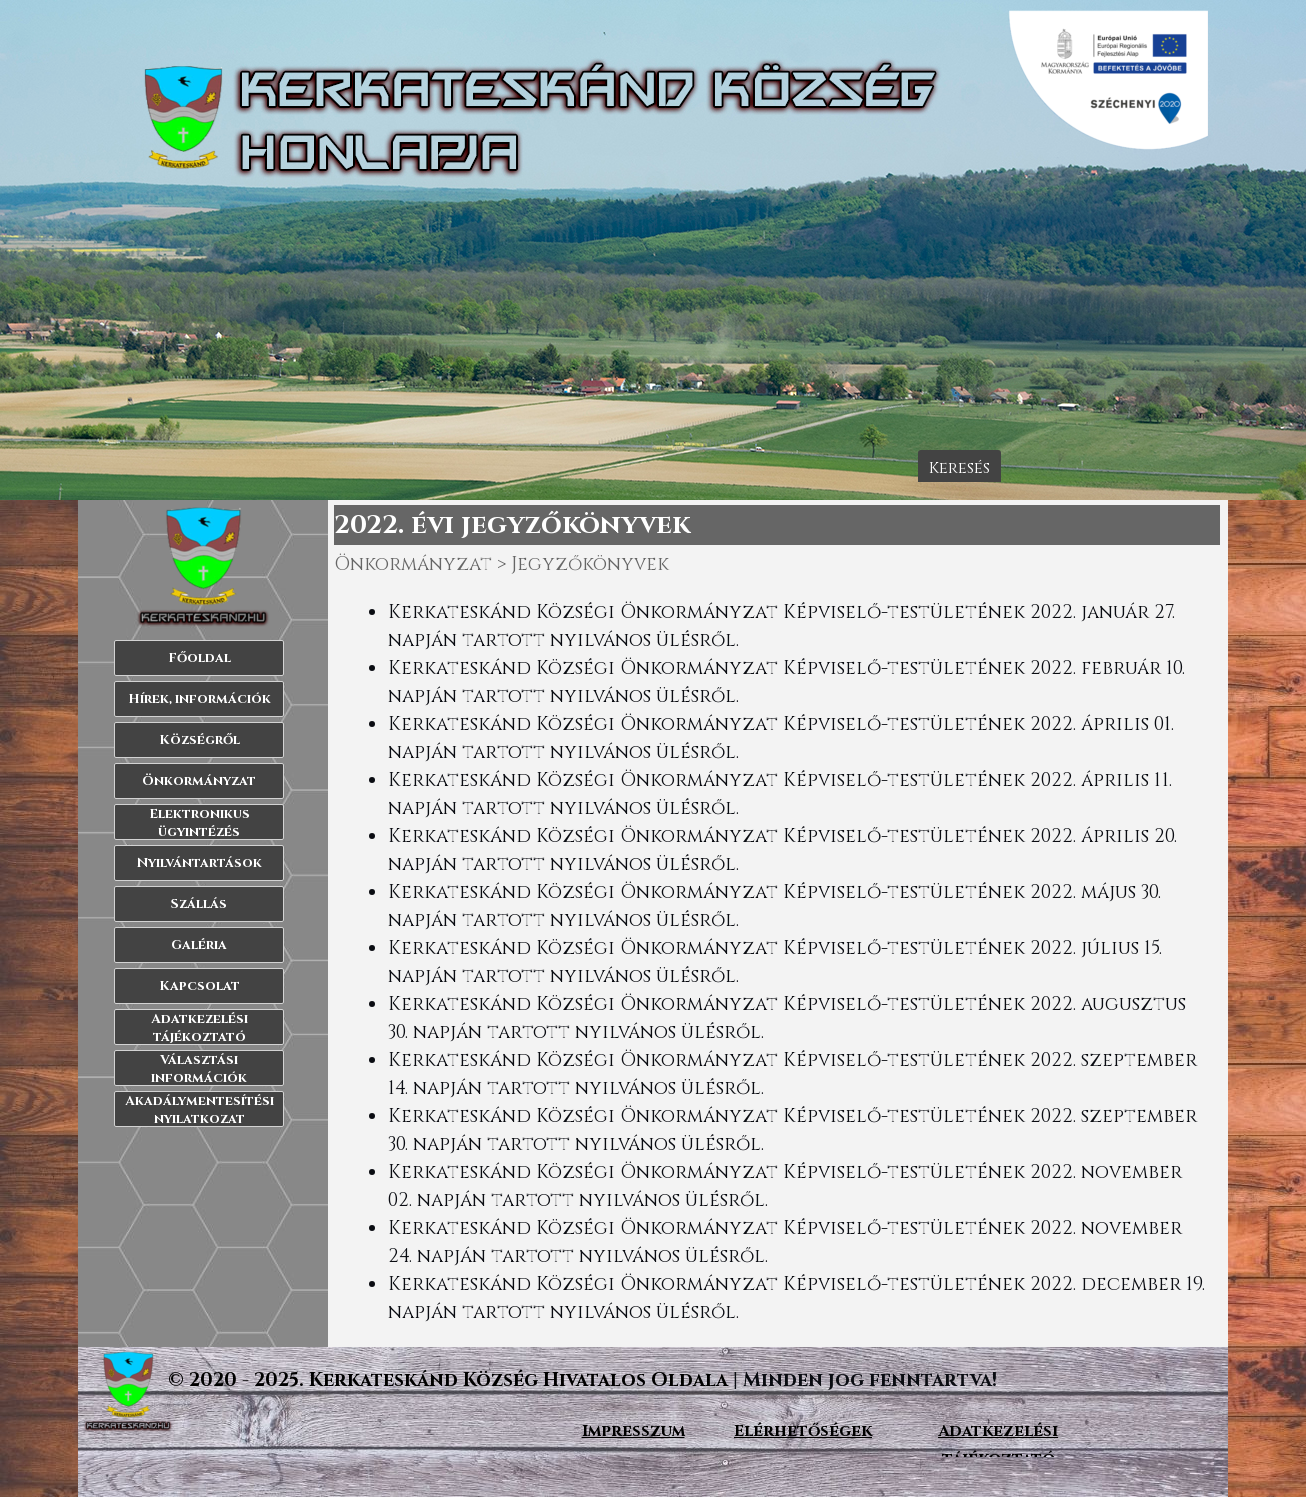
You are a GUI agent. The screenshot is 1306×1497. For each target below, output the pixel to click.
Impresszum (633, 1431)
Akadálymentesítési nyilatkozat (199, 1110)
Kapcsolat (199, 986)
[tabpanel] (778, 963)
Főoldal (199, 658)
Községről (199, 740)
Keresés (959, 468)
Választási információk (199, 1069)
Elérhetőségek (803, 1431)
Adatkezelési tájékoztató (199, 1028)
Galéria (199, 945)
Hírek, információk (199, 699)
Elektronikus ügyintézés (199, 823)
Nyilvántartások (199, 863)
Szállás (199, 904)
